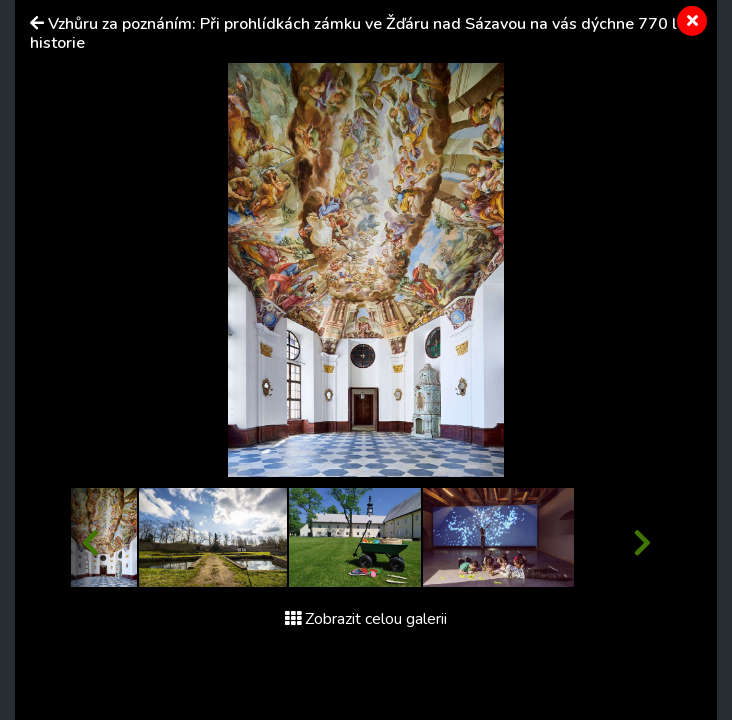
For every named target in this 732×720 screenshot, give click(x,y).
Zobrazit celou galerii (366, 619)
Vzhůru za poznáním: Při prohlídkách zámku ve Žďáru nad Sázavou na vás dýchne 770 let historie (361, 33)
